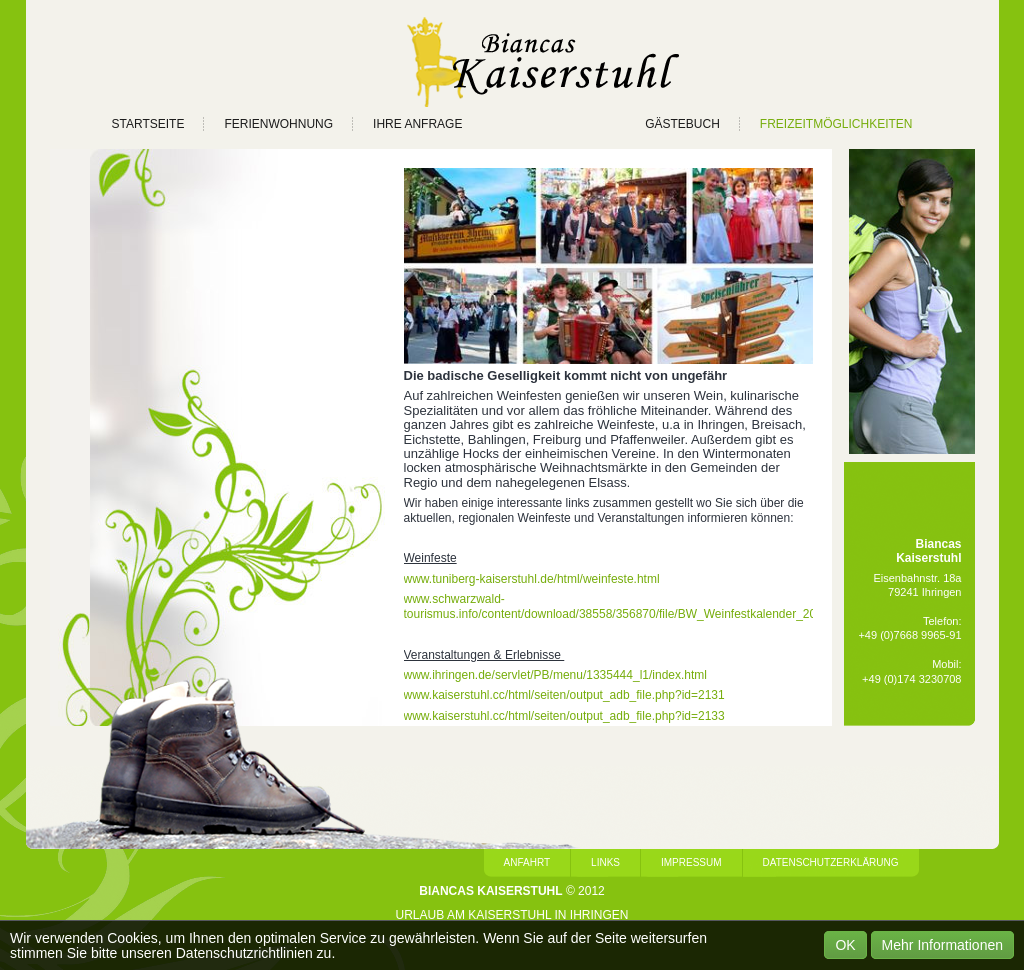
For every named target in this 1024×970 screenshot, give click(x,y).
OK (845, 945)
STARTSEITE (148, 124)
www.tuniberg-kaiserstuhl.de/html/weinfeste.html (532, 579)
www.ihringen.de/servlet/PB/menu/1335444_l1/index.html (556, 675)
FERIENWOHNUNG (278, 124)
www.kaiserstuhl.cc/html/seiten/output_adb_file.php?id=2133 (564, 716)
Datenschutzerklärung (831, 862)
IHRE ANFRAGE (417, 124)
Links (605, 862)
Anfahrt (527, 862)
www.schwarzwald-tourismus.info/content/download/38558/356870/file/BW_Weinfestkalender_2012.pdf (627, 606)
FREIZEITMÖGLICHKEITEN (836, 124)
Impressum (691, 862)
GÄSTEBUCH (682, 124)
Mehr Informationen (942, 945)
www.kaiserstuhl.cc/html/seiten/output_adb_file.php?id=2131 (564, 695)
